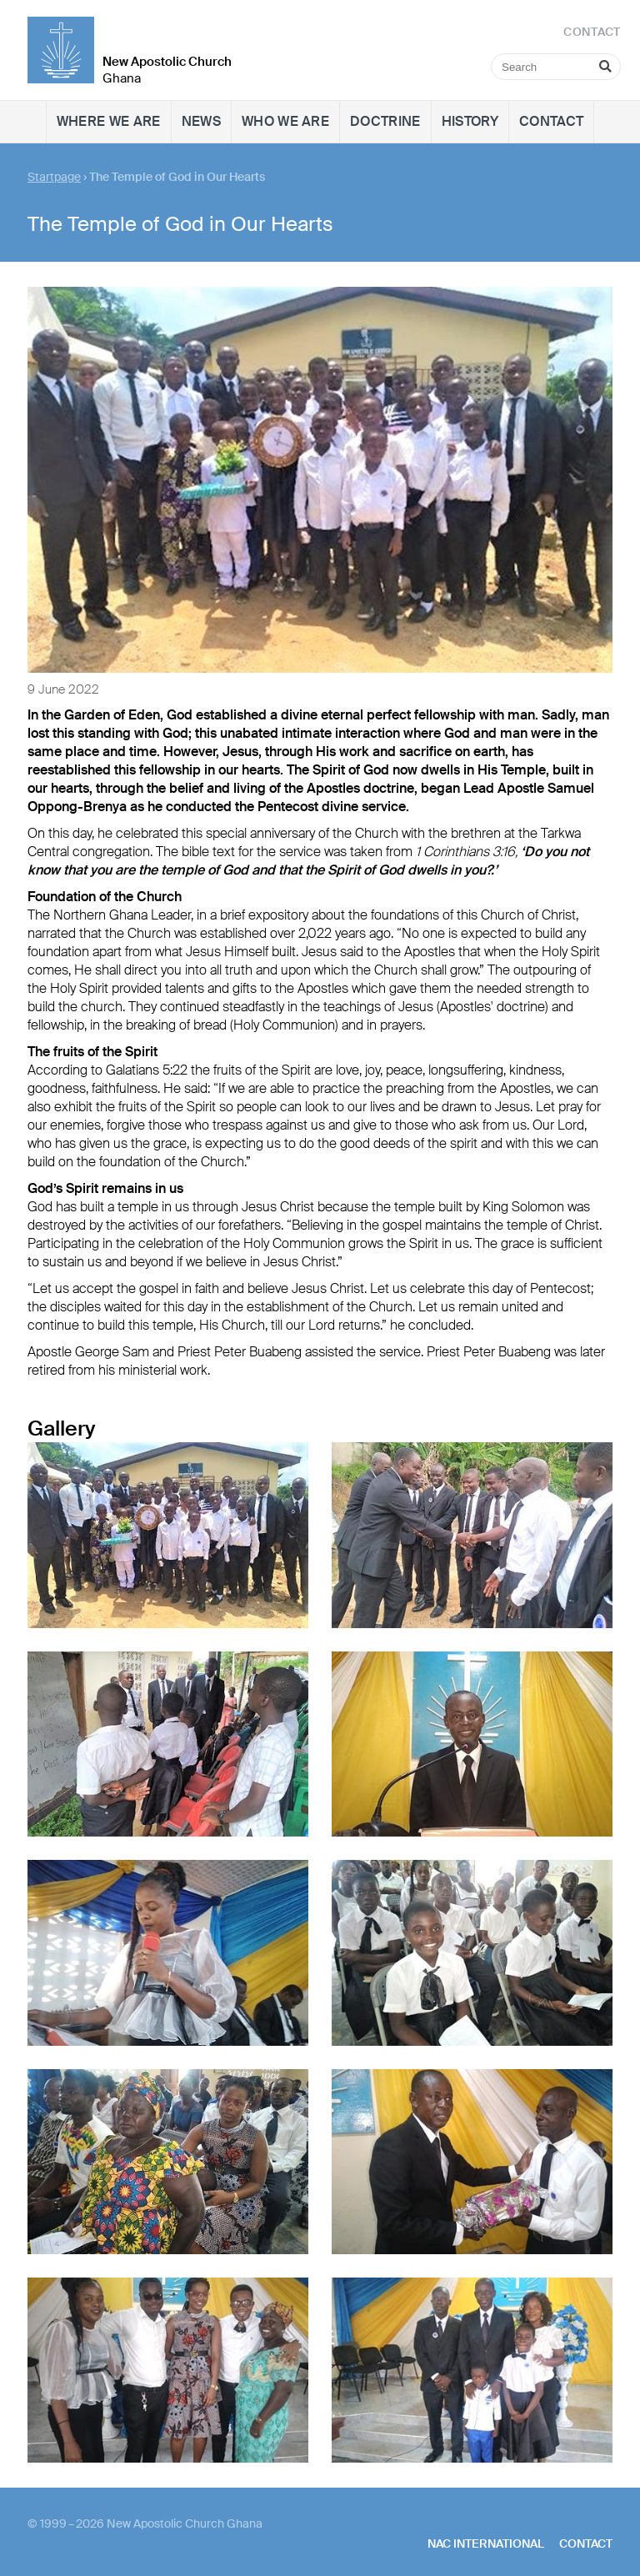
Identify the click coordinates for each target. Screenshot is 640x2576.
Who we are (285, 121)
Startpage (54, 176)
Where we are (109, 121)
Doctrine (385, 121)
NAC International (486, 2543)
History (470, 121)
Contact (551, 121)
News (201, 121)
